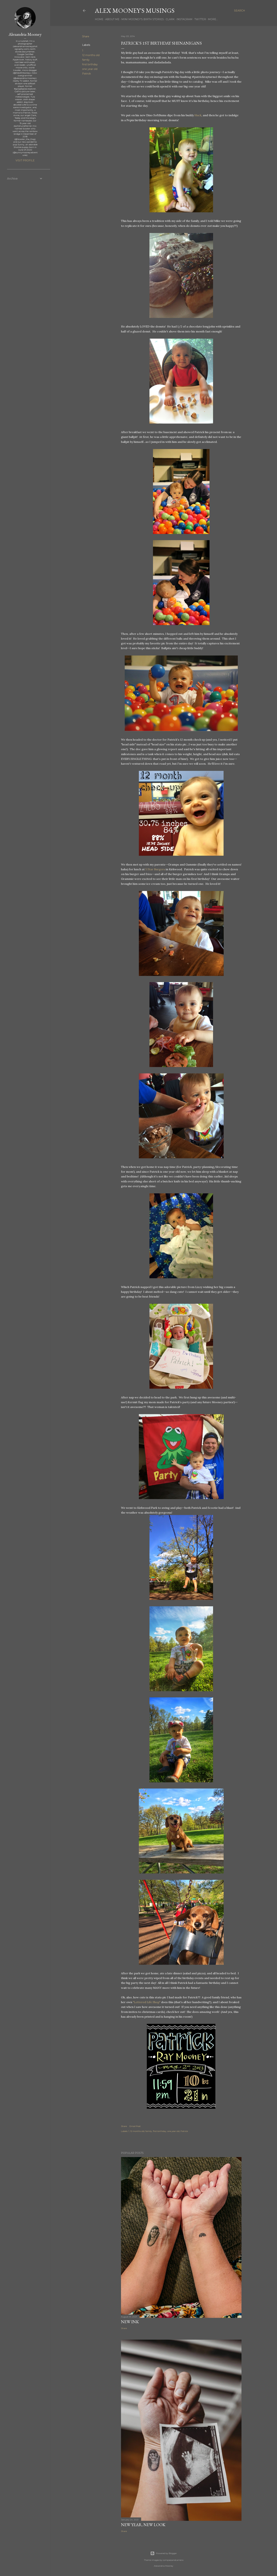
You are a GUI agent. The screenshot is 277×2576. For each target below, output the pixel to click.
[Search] (239, 10)
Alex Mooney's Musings (135, 10)
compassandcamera (173, 2560)
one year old (89, 69)
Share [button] (85, 36)
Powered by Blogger (163, 2553)
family (86, 59)
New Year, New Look (143, 2524)
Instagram (184, 19)
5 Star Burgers (155, 869)
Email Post (135, 2126)
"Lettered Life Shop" (146, 2002)
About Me (112, 19)
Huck (198, 115)
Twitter (200, 19)
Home (99, 19)
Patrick (86, 73)
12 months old (90, 55)
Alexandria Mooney (25, 34)
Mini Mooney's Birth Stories (142, 19)
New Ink (130, 2321)
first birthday (90, 64)
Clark (170, 19)
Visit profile (25, 160)
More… (213, 19)
